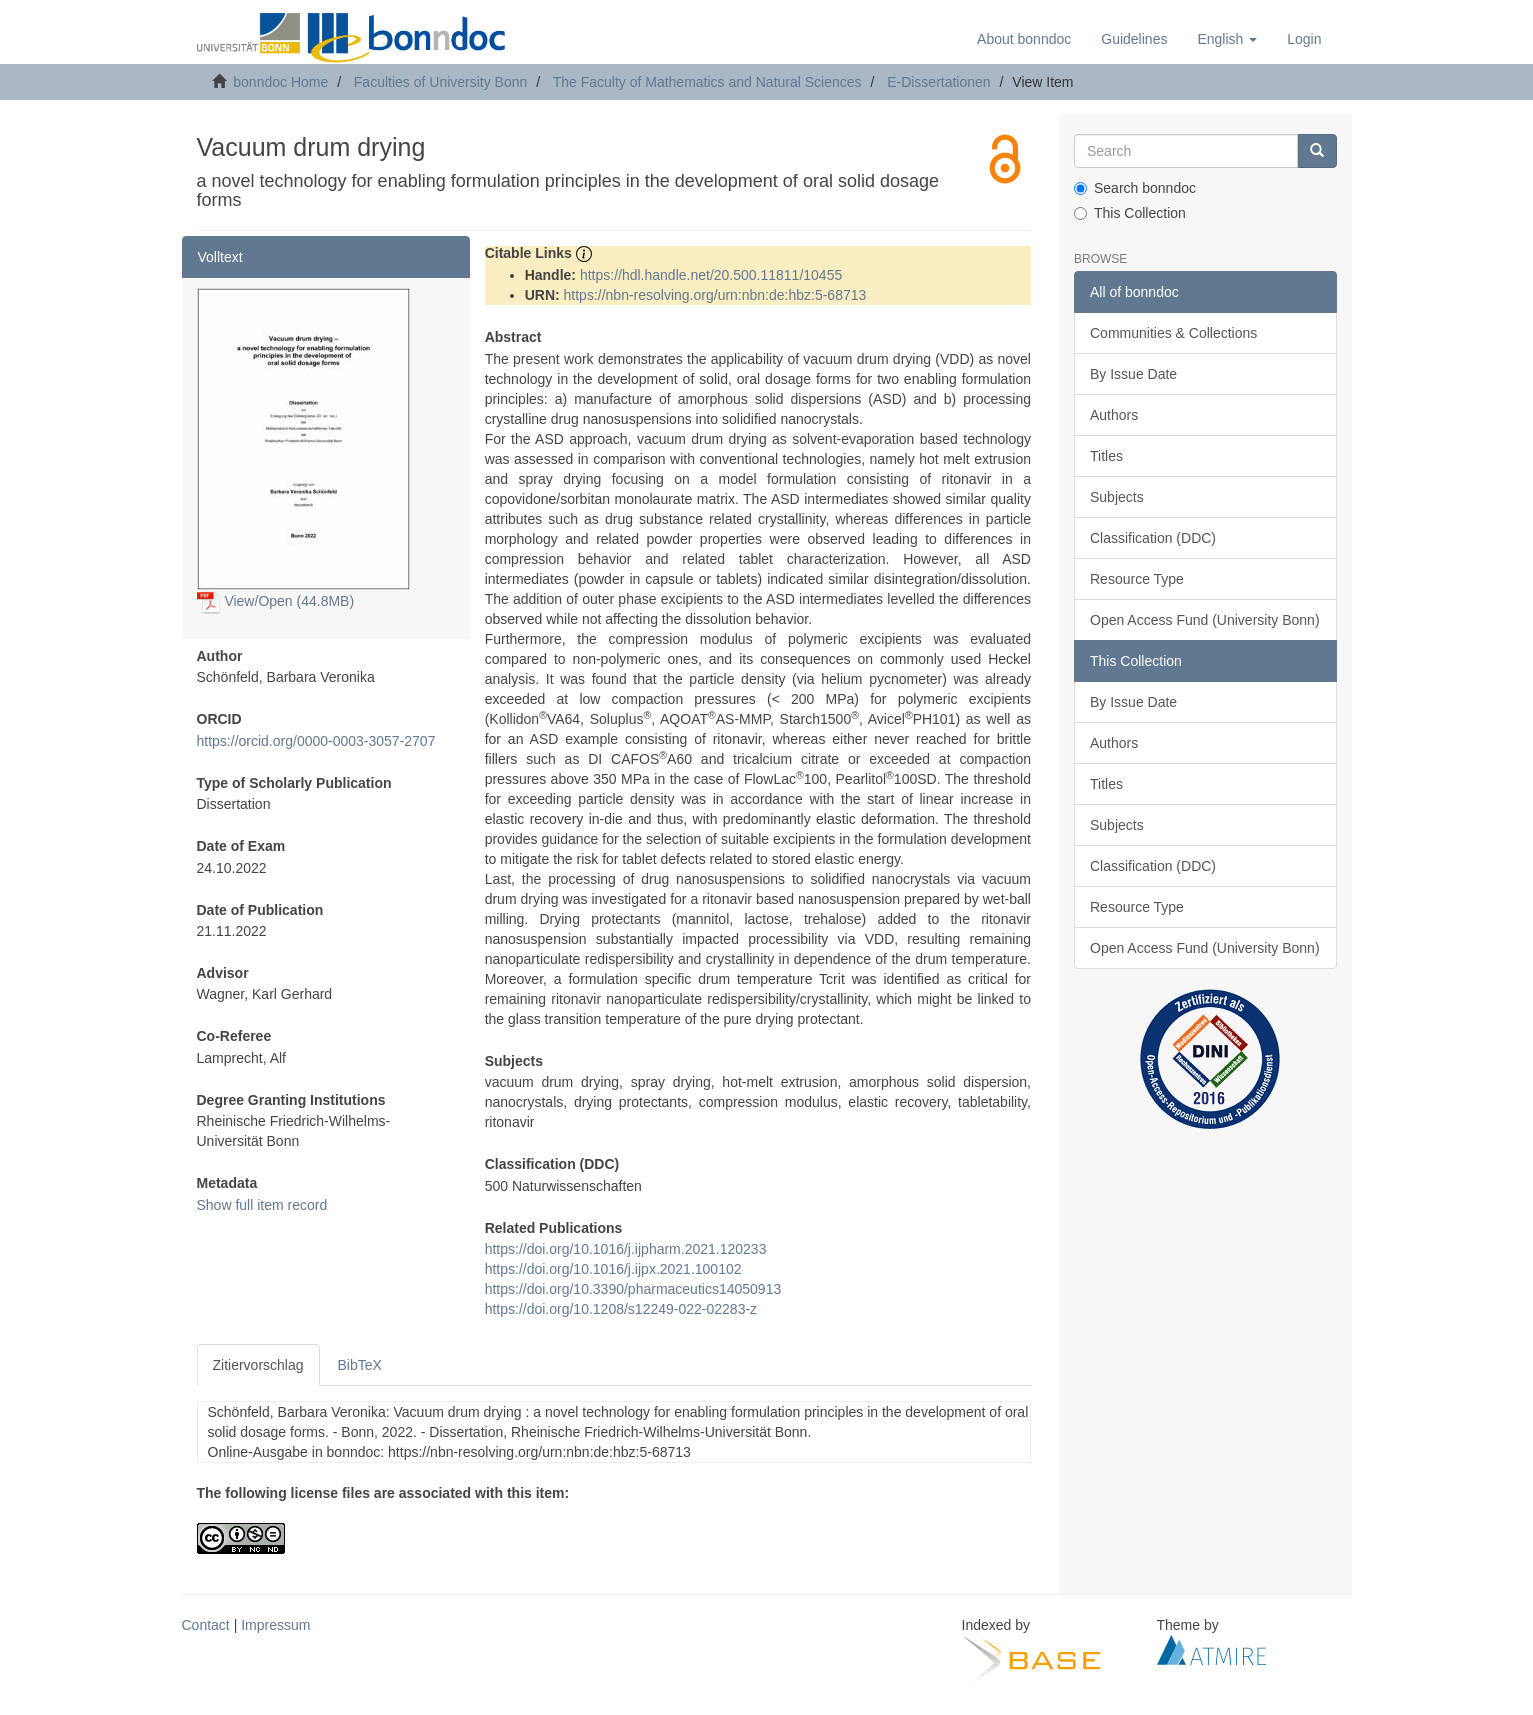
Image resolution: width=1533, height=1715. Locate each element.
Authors (1114, 415)
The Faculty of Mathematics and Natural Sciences (707, 82)
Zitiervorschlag (258, 1365)
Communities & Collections (1173, 333)
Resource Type (1137, 579)
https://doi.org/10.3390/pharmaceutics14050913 (633, 1289)
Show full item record (262, 1205)
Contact (206, 1625)
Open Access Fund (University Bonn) (1205, 620)
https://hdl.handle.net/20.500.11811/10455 (711, 275)
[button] (1227, 39)
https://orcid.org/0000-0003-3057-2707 (316, 741)
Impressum (275, 1625)
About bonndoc (1024, 39)
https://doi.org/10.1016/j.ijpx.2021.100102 (613, 1269)
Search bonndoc (1135, 188)
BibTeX (360, 1365)
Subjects (1117, 497)
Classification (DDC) (1153, 538)
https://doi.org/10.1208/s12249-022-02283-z (621, 1309)
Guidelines (1134, 39)
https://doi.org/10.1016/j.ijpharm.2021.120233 (626, 1249)
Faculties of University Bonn (441, 82)
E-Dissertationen (939, 82)
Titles (1106, 456)
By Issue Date (1133, 374)
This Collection (1130, 213)
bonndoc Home (280, 82)
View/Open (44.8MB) (276, 601)
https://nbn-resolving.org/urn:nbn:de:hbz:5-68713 (715, 295)
